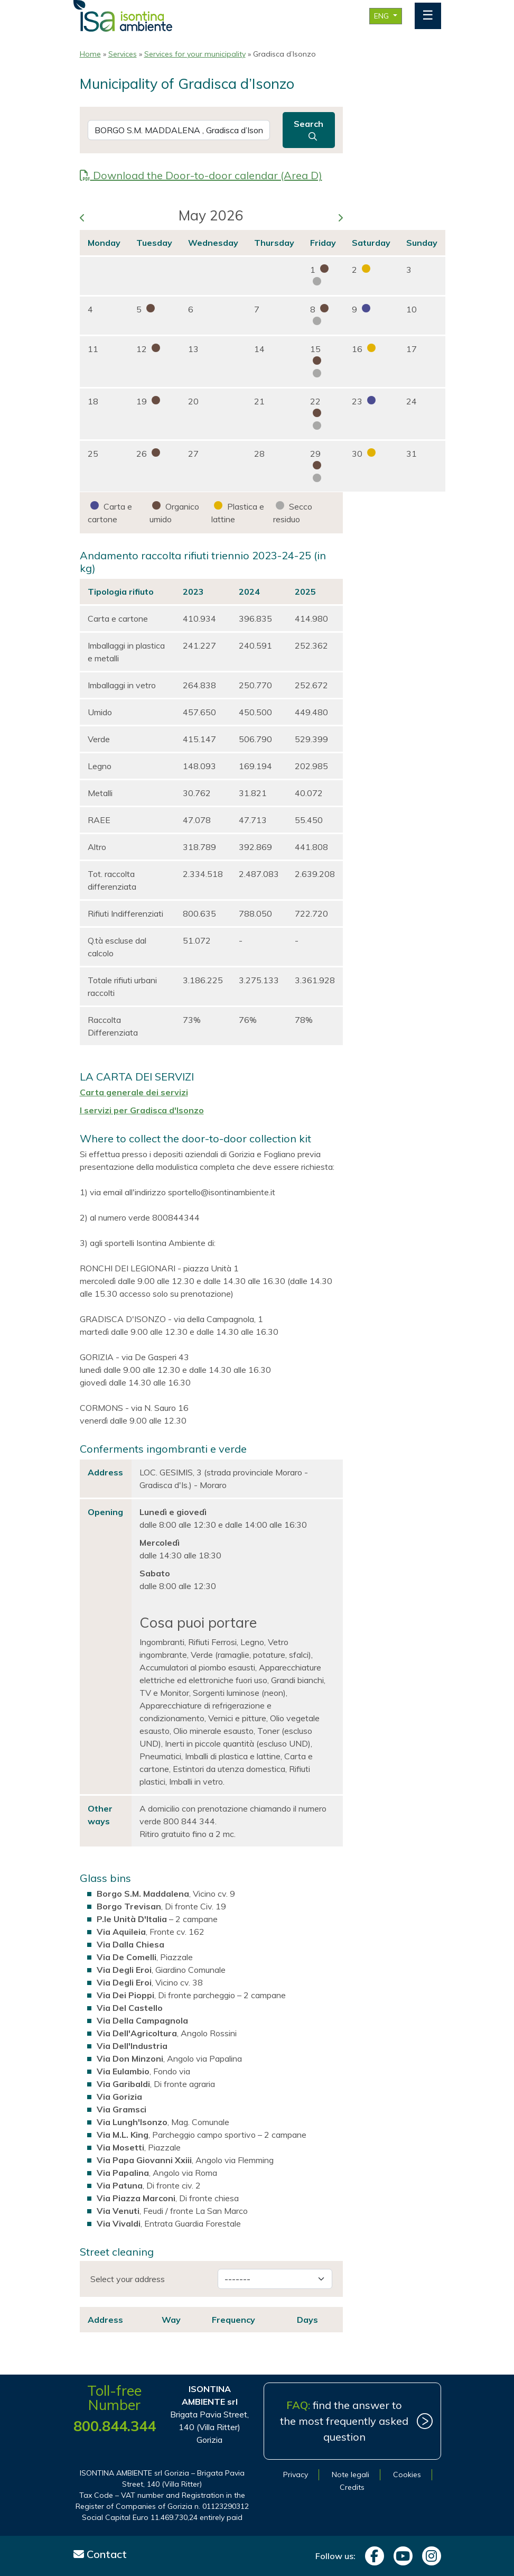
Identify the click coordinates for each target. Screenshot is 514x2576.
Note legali (350, 2474)
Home (90, 54)
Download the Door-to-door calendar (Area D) (201, 175)
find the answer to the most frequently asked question (344, 2420)
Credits (352, 2487)
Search (308, 129)
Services (122, 54)
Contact (100, 2554)
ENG (382, 16)
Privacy (295, 2474)
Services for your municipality (195, 54)
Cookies (407, 2474)
